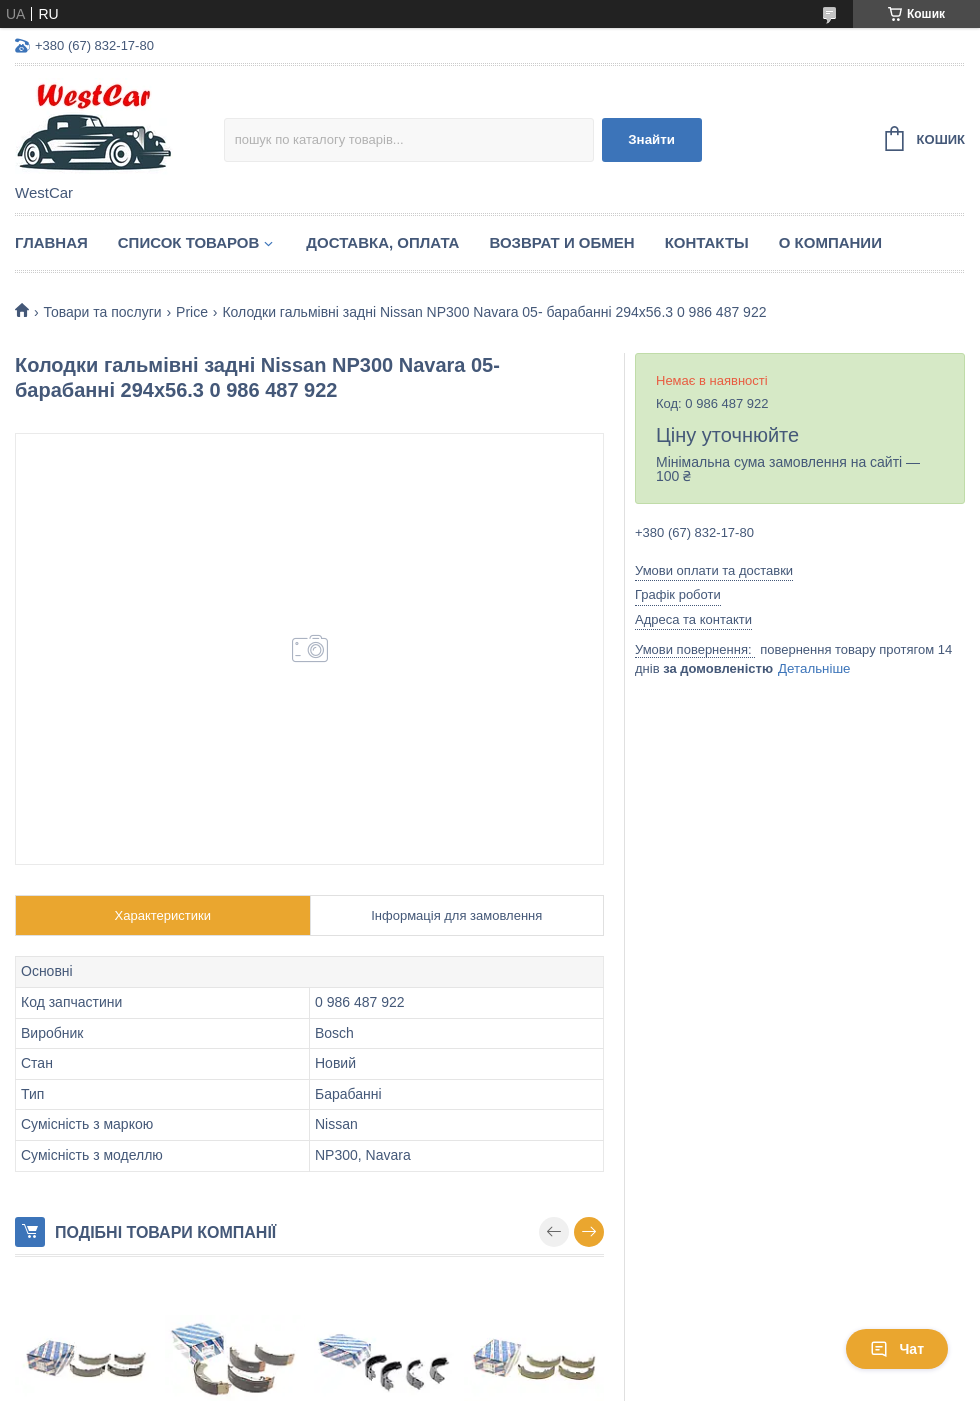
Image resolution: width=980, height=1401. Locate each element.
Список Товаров (189, 242)
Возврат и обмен (561, 242)
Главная (51, 242)
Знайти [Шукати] (651, 139)
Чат (897, 1349)
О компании (830, 242)
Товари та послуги (102, 312)
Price (192, 312)
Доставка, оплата (382, 242)
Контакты (707, 242)
